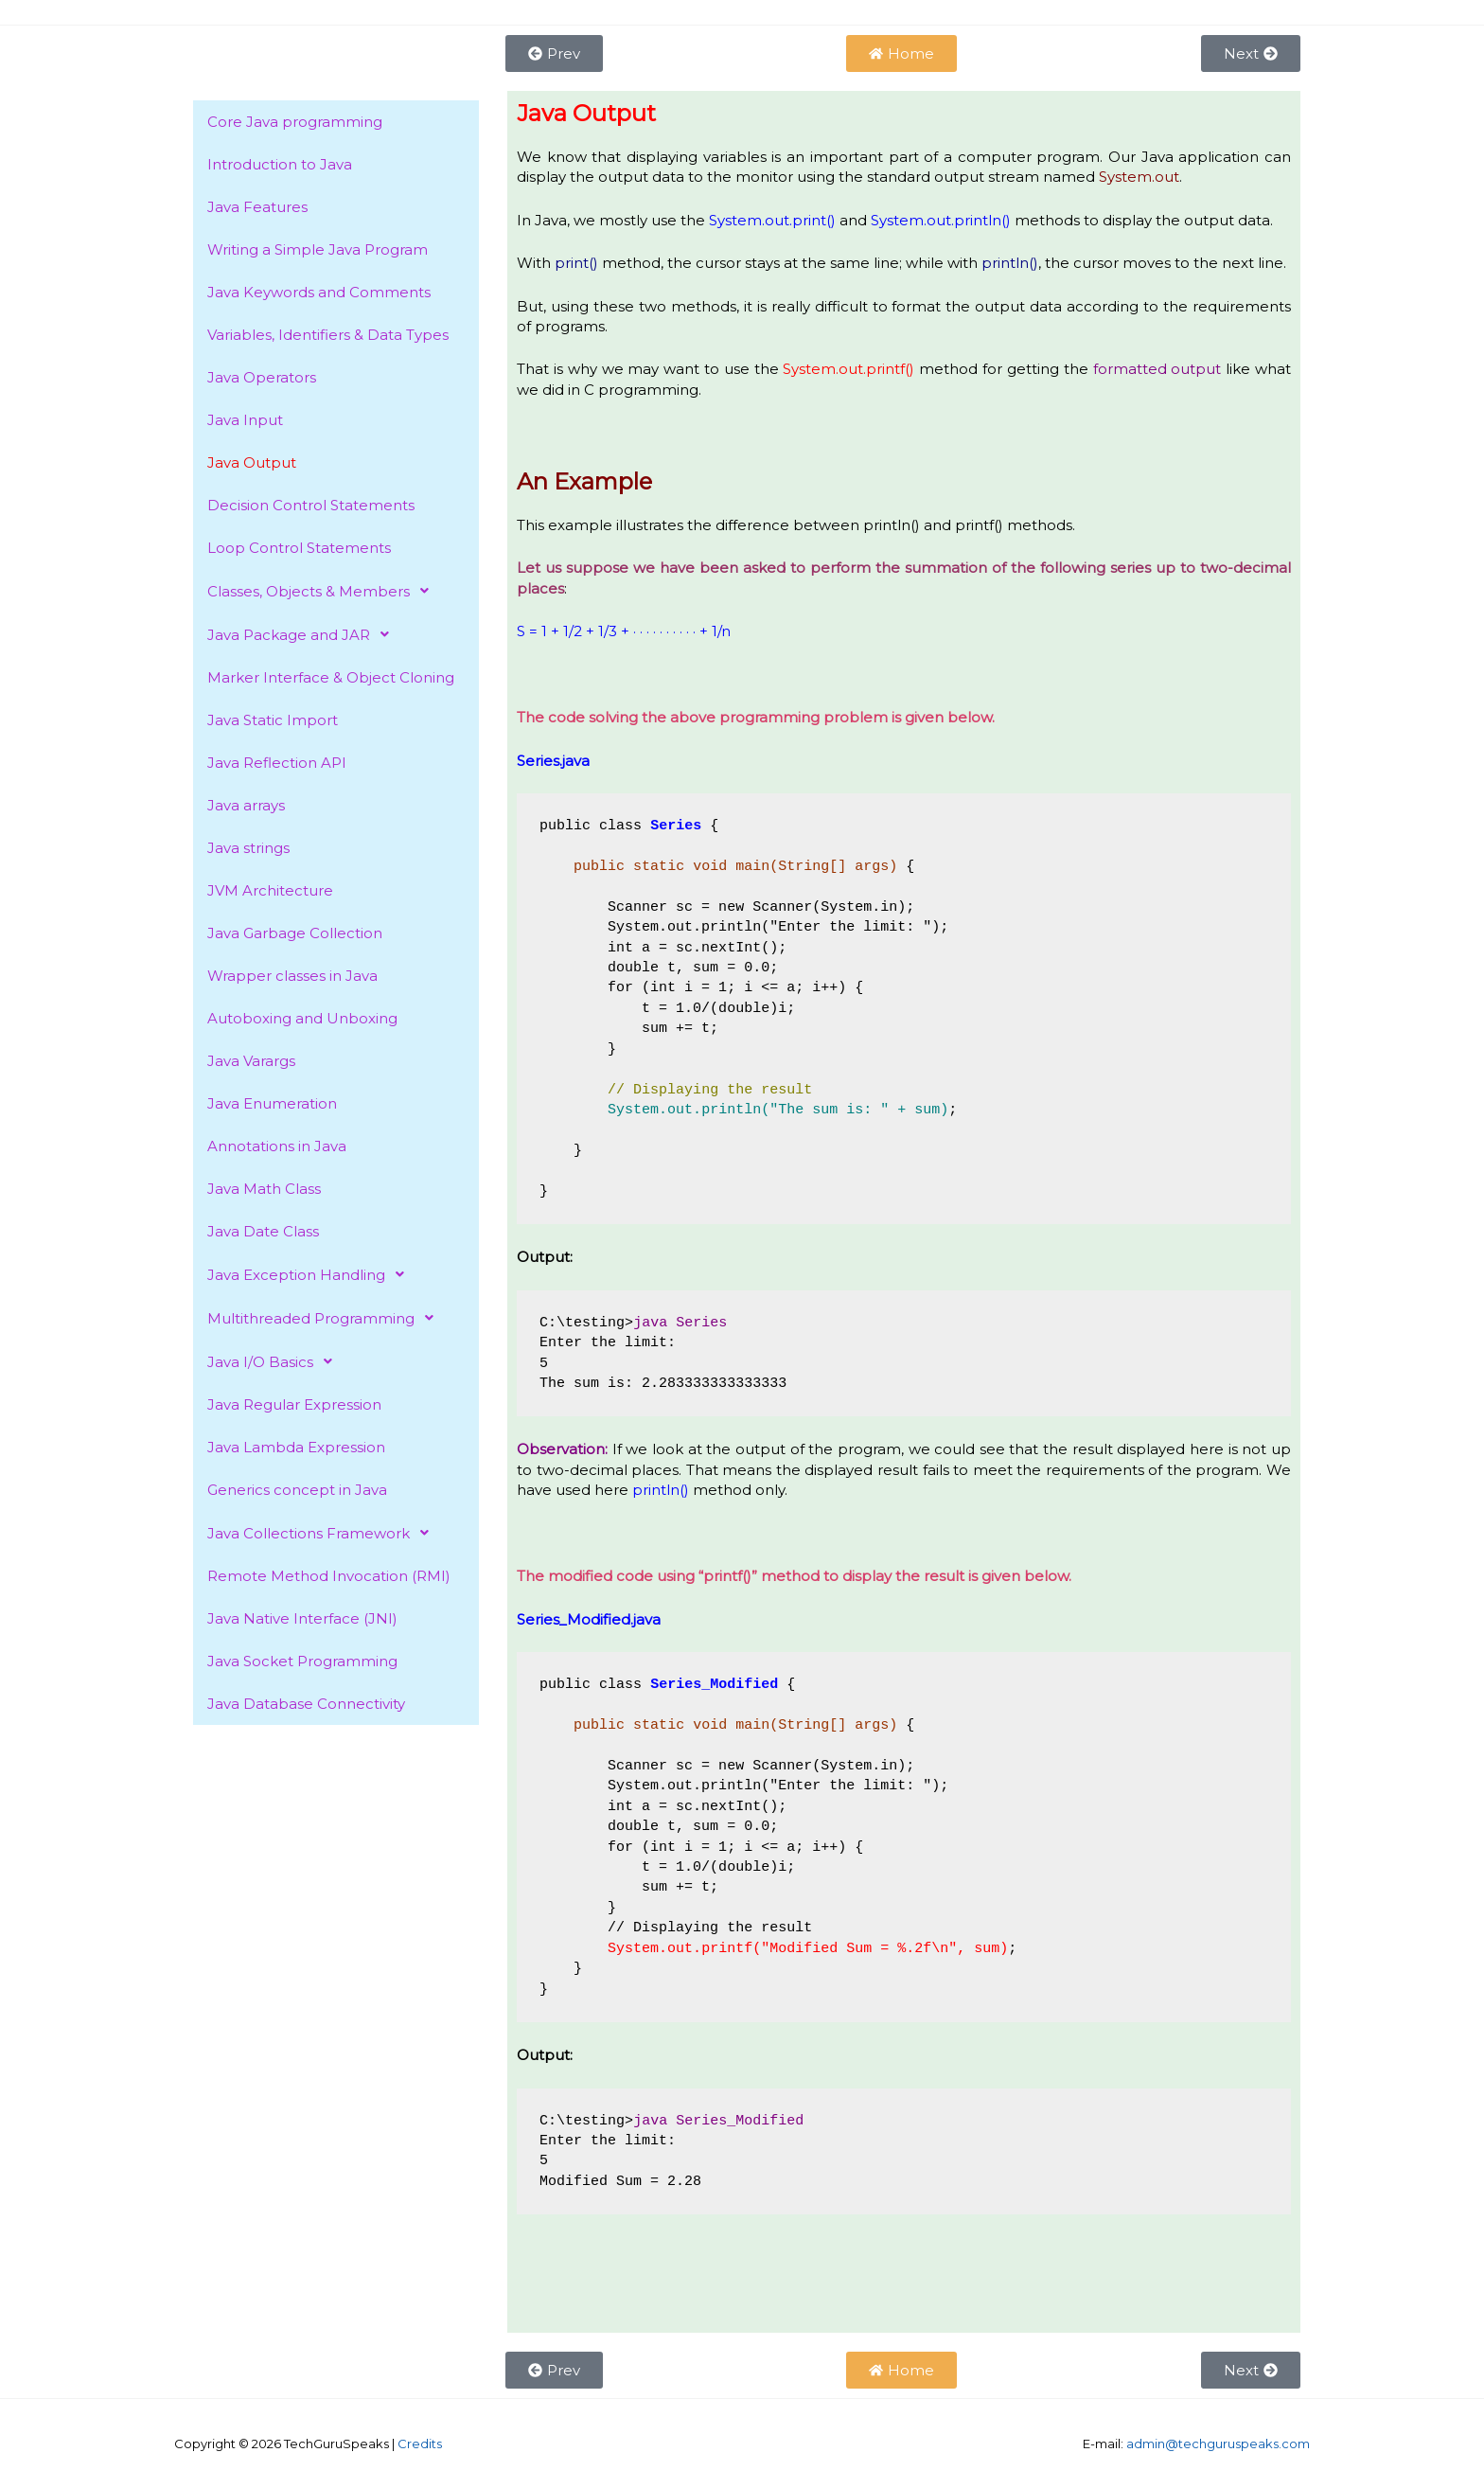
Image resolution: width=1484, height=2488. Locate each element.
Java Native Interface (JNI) (302, 1618)
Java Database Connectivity (306, 1704)
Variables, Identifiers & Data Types (328, 335)
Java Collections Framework (323, 1533)
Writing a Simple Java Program (317, 249)
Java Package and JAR (303, 634)
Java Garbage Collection (294, 933)
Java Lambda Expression (296, 1447)
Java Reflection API (276, 763)
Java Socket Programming (302, 1661)
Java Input (245, 420)
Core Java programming (294, 122)
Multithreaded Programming (325, 1318)
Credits (420, 2443)
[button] (336, 591)
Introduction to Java (279, 164)
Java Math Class (264, 1189)
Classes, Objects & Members (323, 591)
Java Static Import (272, 720)
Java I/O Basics (275, 1361)
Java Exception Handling (311, 1274)
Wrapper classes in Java (292, 976)
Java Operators (261, 377)
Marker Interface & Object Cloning (330, 677)
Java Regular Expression (294, 1404)
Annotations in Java (276, 1146)
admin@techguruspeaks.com (1218, 2443)
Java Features (257, 207)
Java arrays (246, 805)
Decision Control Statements (311, 505)
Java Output (251, 462)
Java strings (248, 848)
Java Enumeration (272, 1103)
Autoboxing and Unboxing (302, 1018)
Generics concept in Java (297, 1490)
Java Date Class (263, 1231)
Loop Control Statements (299, 548)
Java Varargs (251, 1061)
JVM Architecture (270, 890)
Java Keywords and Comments (319, 292)
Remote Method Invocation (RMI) (328, 1576)
